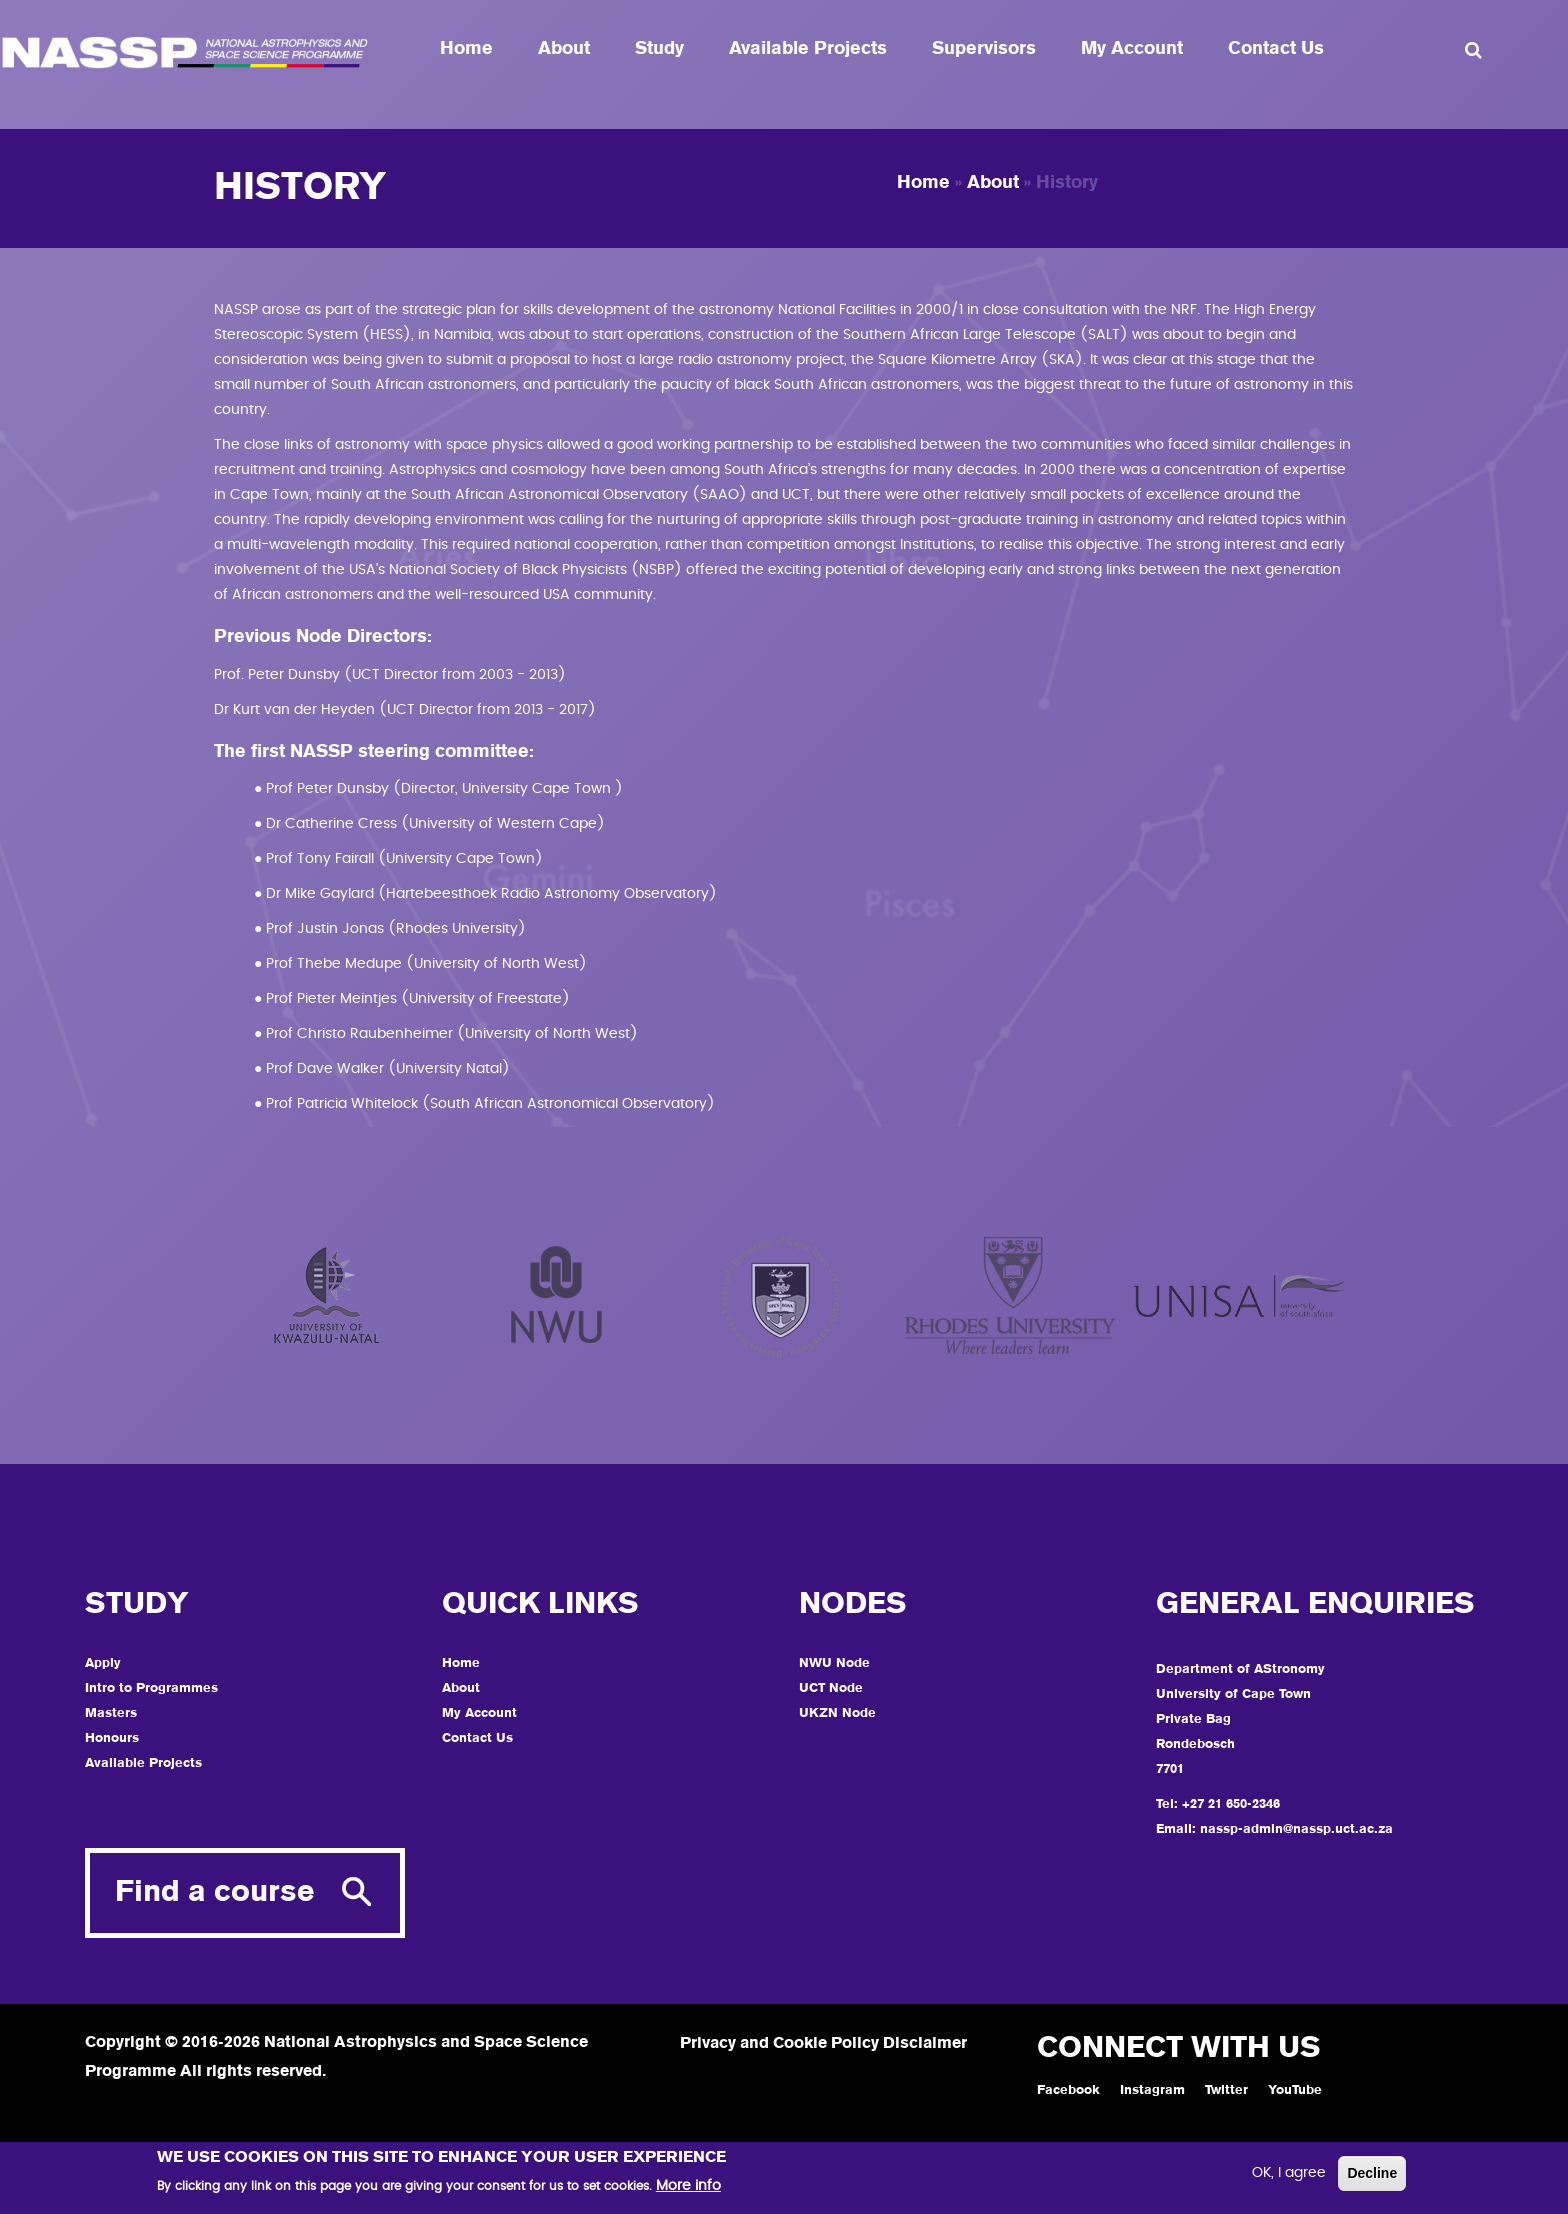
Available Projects (808, 49)
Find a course (215, 1893)
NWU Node (834, 1663)
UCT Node (831, 1688)
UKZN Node (837, 1713)
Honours (112, 1738)
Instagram (1152, 2090)
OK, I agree (1289, 2176)
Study (659, 49)
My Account (1132, 49)
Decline (1372, 2176)
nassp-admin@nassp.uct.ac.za (1296, 1829)
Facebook (1068, 2090)
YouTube (1295, 2090)
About (564, 49)
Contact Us (1276, 49)
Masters (111, 1713)
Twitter (1226, 2090)
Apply (103, 1663)
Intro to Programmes (151, 1688)
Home (466, 49)
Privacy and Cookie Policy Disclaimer (823, 2044)
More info (688, 2189)
